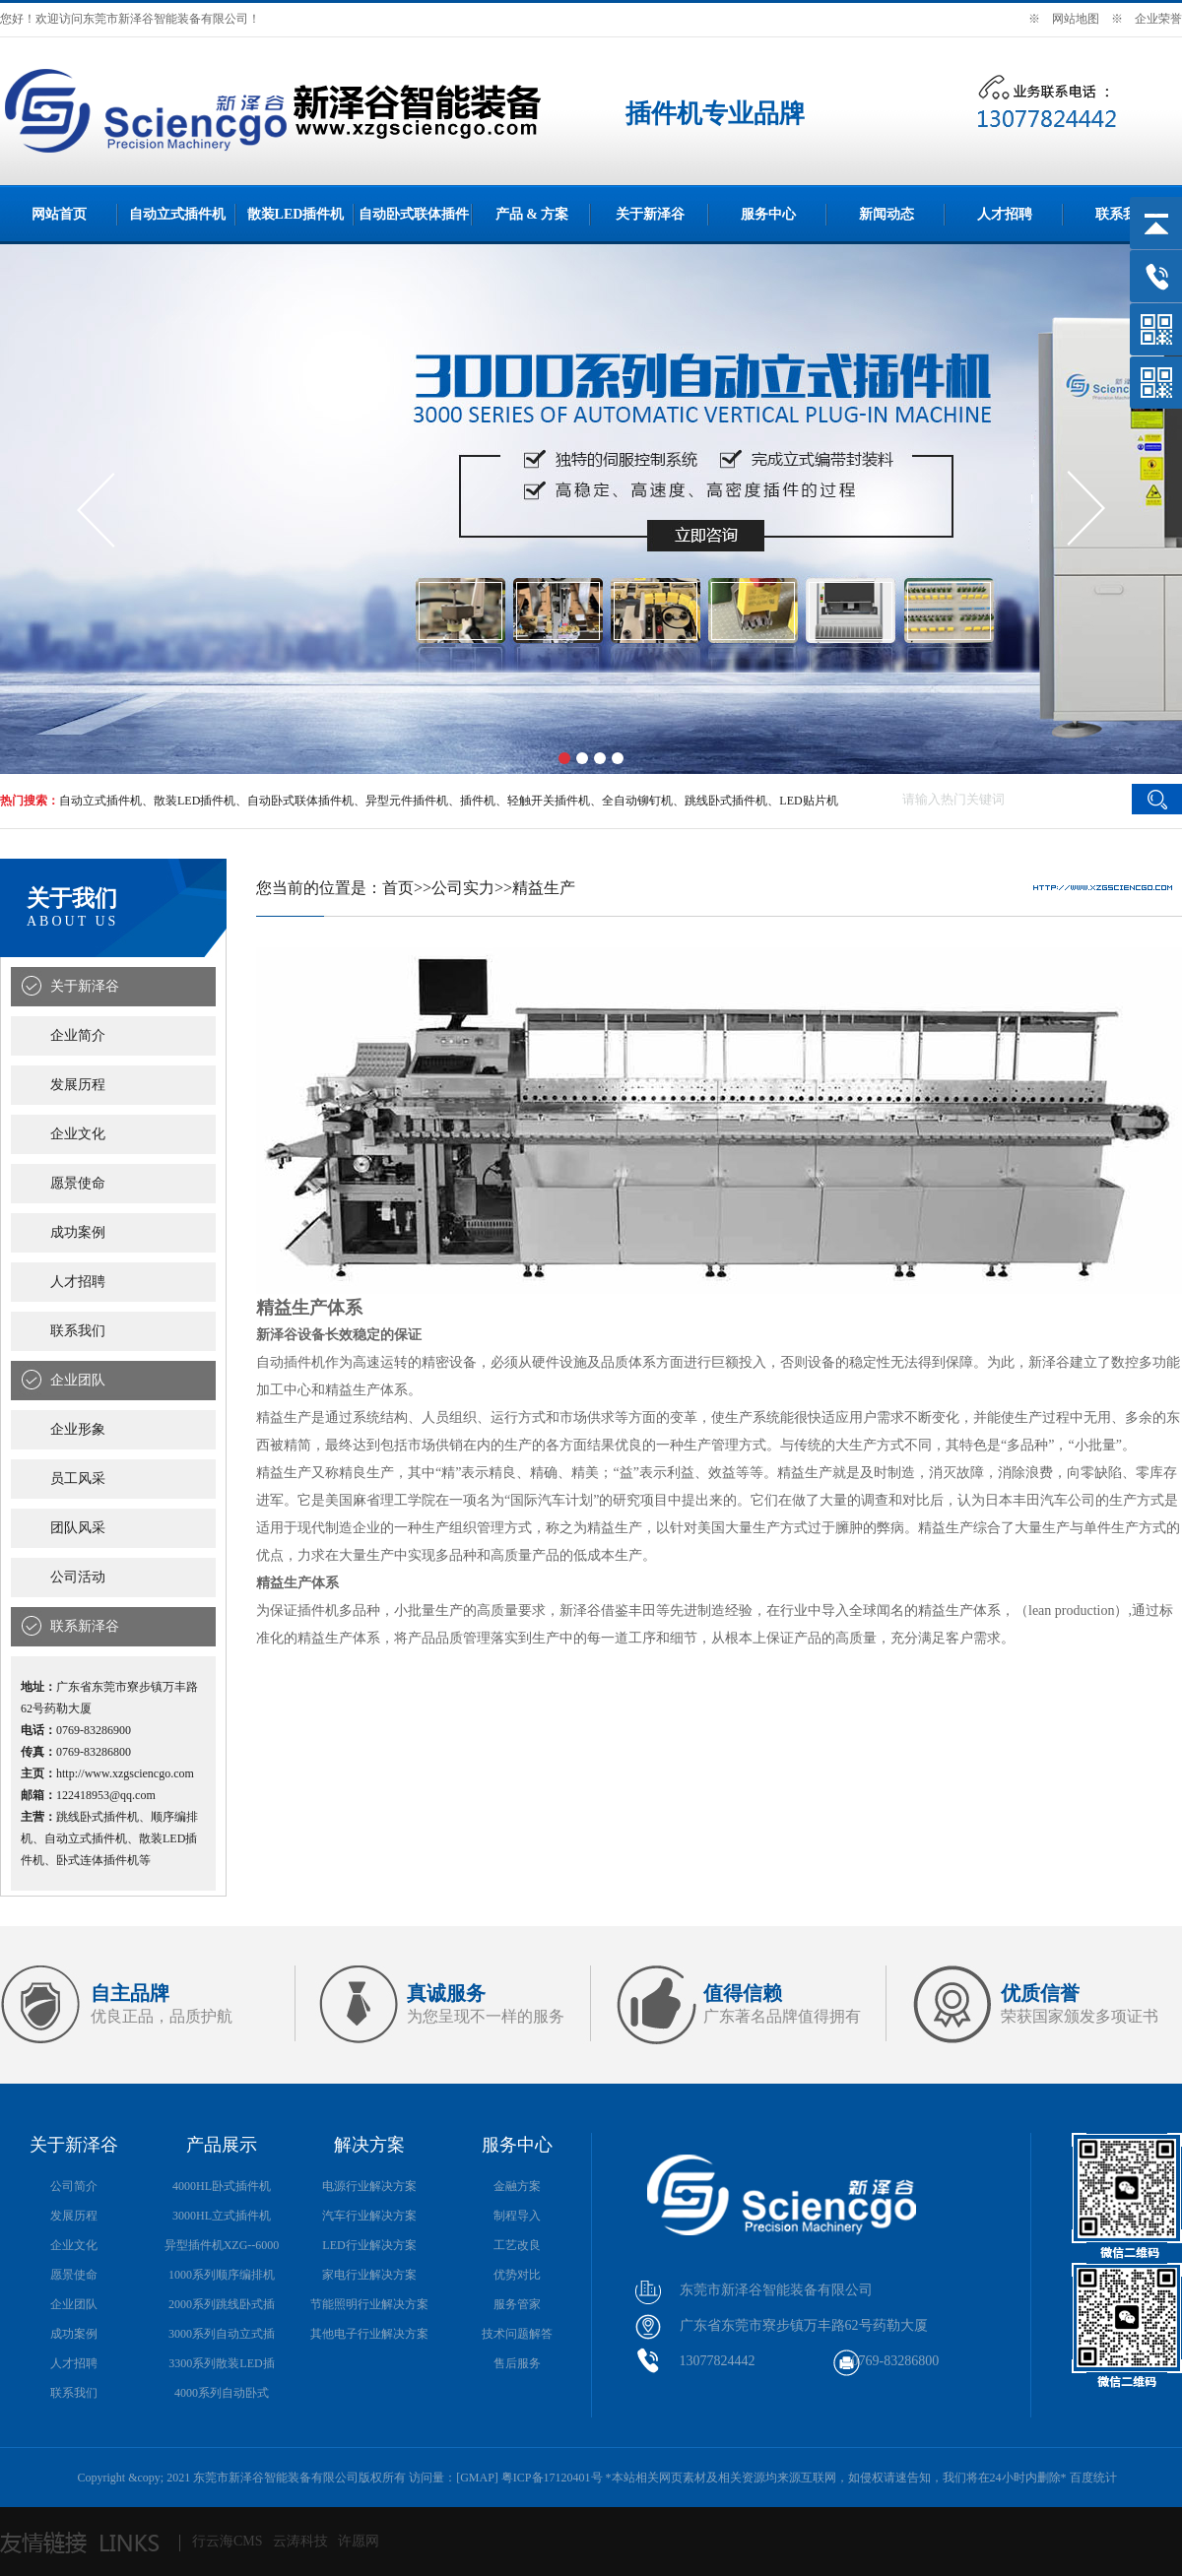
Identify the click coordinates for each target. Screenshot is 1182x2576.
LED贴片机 (808, 800)
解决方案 (369, 2145)
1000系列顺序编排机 (221, 2275)
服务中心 (768, 214)
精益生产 (543, 887)
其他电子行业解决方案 (369, 2334)
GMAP (477, 2477)
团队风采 (77, 1527)
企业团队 (77, 1380)
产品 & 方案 (532, 214)
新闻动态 (886, 214)
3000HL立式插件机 (221, 2215)
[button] (564, 758)
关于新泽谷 (650, 214)
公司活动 (77, 1577)
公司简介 (74, 2186)
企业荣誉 (1158, 19)
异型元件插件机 (406, 800)
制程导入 (517, 2215)
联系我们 (1122, 214)
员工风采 (77, 1478)
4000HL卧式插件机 (221, 2186)
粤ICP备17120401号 (552, 2477)
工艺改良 (517, 2245)
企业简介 (77, 1035)
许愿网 (358, 2541)
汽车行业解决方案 (369, 2215)
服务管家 (517, 2304)
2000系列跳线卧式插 (221, 2304)
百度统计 (1093, 2477)
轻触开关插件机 (548, 800)
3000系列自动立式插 (221, 2334)
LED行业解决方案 (369, 2245)
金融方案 (517, 2186)
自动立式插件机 (177, 214)
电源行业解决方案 (369, 2186)
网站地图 (1075, 19)
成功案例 (77, 1232)
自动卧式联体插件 (414, 214)
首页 (398, 887)
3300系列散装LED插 (221, 2363)
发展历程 (77, 1084)
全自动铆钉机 (637, 800)
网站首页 (59, 214)
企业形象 (77, 1429)
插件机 (477, 800)
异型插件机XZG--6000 (222, 2245)
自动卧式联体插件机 (300, 800)
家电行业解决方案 (369, 2275)
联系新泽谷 (84, 1626)
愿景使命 (77, 1183)
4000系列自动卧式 (221, 2393)
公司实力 (462, 887)
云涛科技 (300, 2541)
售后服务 (517, 2363)
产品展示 (221, 2145)
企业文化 (77, 1134)
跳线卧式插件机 (726, 800)
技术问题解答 (517, 2334)
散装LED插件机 (296, 214)
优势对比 (517, 2275)
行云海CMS (227, 2541)
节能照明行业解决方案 (369, 2304)
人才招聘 (1004, 214)
